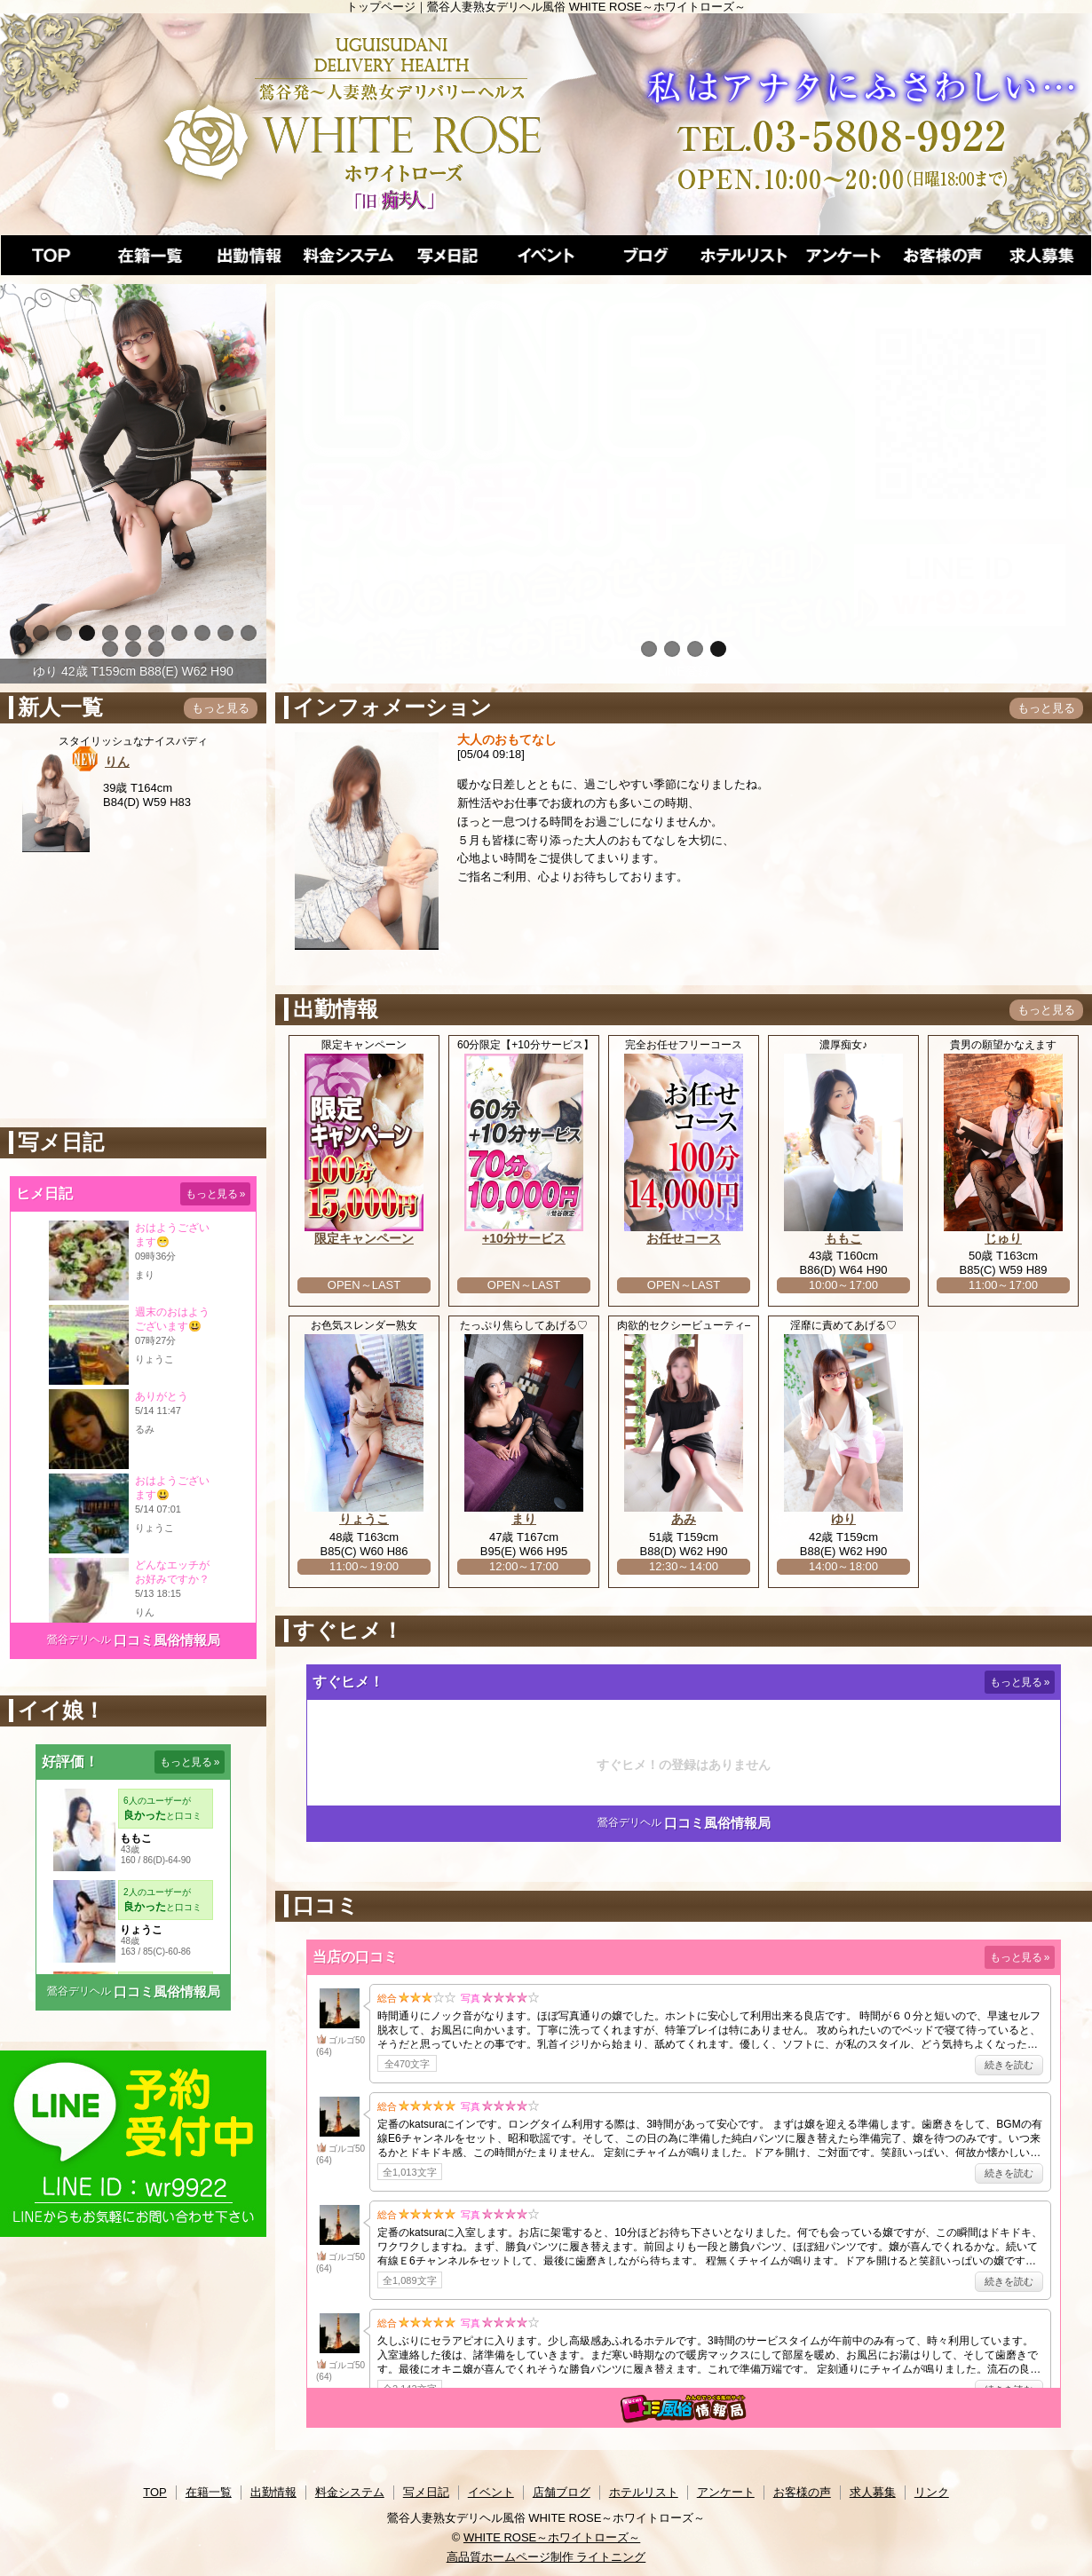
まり (523, 1519)
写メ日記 (426, 2492)
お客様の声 (802, 2492)
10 (225, 633)
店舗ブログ (561, 2492)
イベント (491, 2492)
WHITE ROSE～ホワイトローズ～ (551, 2537)
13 (133, 649)
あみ (683, 1519)
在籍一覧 (209, 2492)
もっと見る (220, 708)
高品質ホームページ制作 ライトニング (546, 2557)
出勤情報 (273, 2492)
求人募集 (873, 2492)
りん (117, 762)
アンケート (726, 2492)
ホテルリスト (643, 2492)
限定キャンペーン (364, 1238)
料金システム (349, 2492)
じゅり (1003, 1238)
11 (249, 633)
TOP (155, 2492)
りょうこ (364, 1519)
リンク (931, 2492)
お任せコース (683, 1238)
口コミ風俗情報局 (167, 1640)
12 (110, 649)
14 (156, 649)
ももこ (843, 1238)
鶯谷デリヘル (79, 1639)
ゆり (843, 1519)
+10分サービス (524, 1238)
